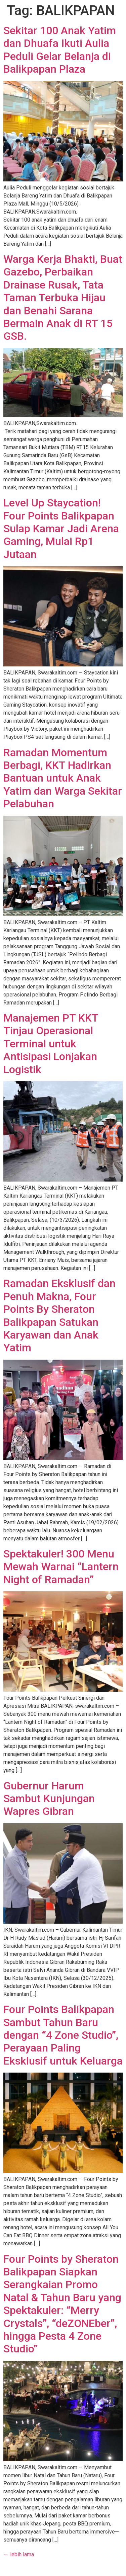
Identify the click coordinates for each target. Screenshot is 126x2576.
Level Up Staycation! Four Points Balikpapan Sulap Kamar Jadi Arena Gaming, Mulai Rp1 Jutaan (61, 528)
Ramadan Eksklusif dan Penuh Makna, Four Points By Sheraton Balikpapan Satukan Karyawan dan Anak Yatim (59, 1315)
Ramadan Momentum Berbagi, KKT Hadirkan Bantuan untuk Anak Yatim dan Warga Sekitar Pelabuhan (62, 778)
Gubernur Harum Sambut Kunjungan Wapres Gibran (49, 1798)
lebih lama (18, 2554)
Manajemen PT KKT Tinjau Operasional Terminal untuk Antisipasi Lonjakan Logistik (50, 1044)
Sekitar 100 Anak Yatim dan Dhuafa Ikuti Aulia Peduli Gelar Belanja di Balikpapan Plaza (59, 49)
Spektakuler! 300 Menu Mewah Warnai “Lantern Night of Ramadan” (61, 1566)
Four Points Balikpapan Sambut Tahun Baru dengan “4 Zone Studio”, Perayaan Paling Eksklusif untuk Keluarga (63, 2035)
